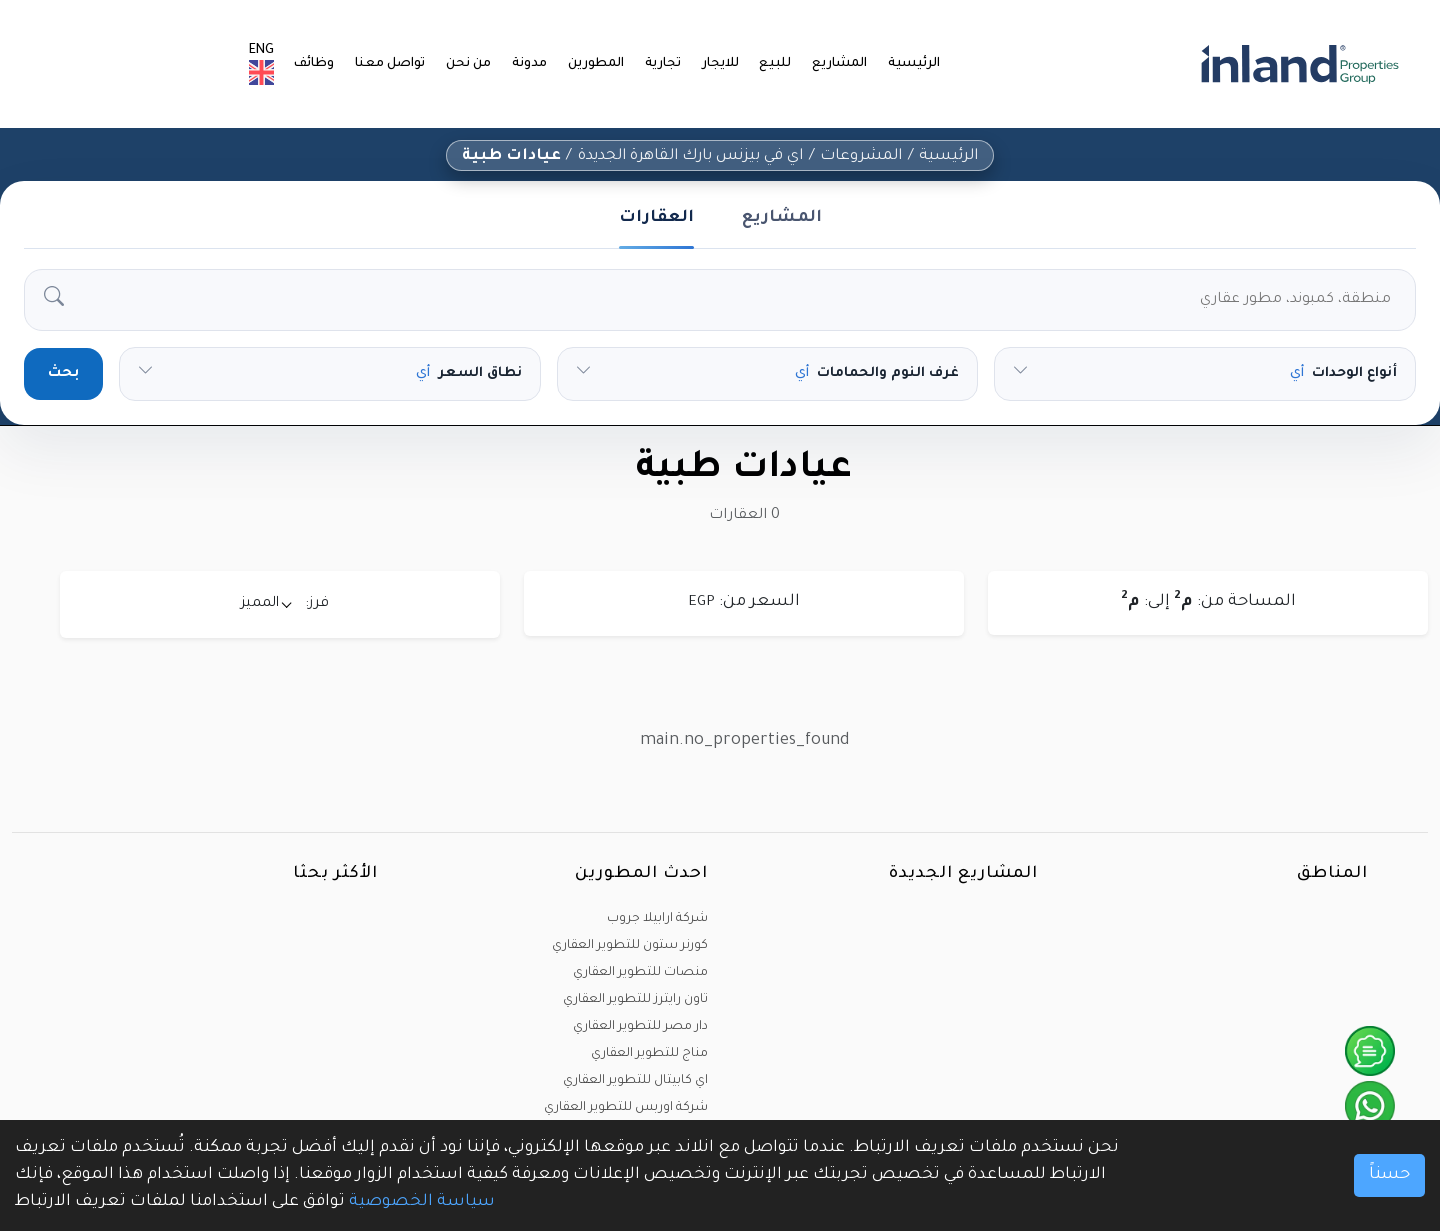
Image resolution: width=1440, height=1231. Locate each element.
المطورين (602, 64)
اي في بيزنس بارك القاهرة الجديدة (690, 156)
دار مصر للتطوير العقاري (640, 1027)
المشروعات (863, 156)
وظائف (325, 64)
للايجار (725, 64)
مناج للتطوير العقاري (649, 1054)
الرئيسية (915, 64)
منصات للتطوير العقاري (640, 973)
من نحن (477, 64)
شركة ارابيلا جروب (657, 919)
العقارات (656, 218)
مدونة (537, 64)
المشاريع (842, 64)
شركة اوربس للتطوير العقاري (626, 1108)
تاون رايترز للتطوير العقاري (635, 1000)
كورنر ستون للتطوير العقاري (630, 946)
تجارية (669, 64)
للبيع (779, 64)
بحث (63, 374)
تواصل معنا (400, 64)
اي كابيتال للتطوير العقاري (635, 1081)
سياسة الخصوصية (422, 1202)
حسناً (1389, 1175)
